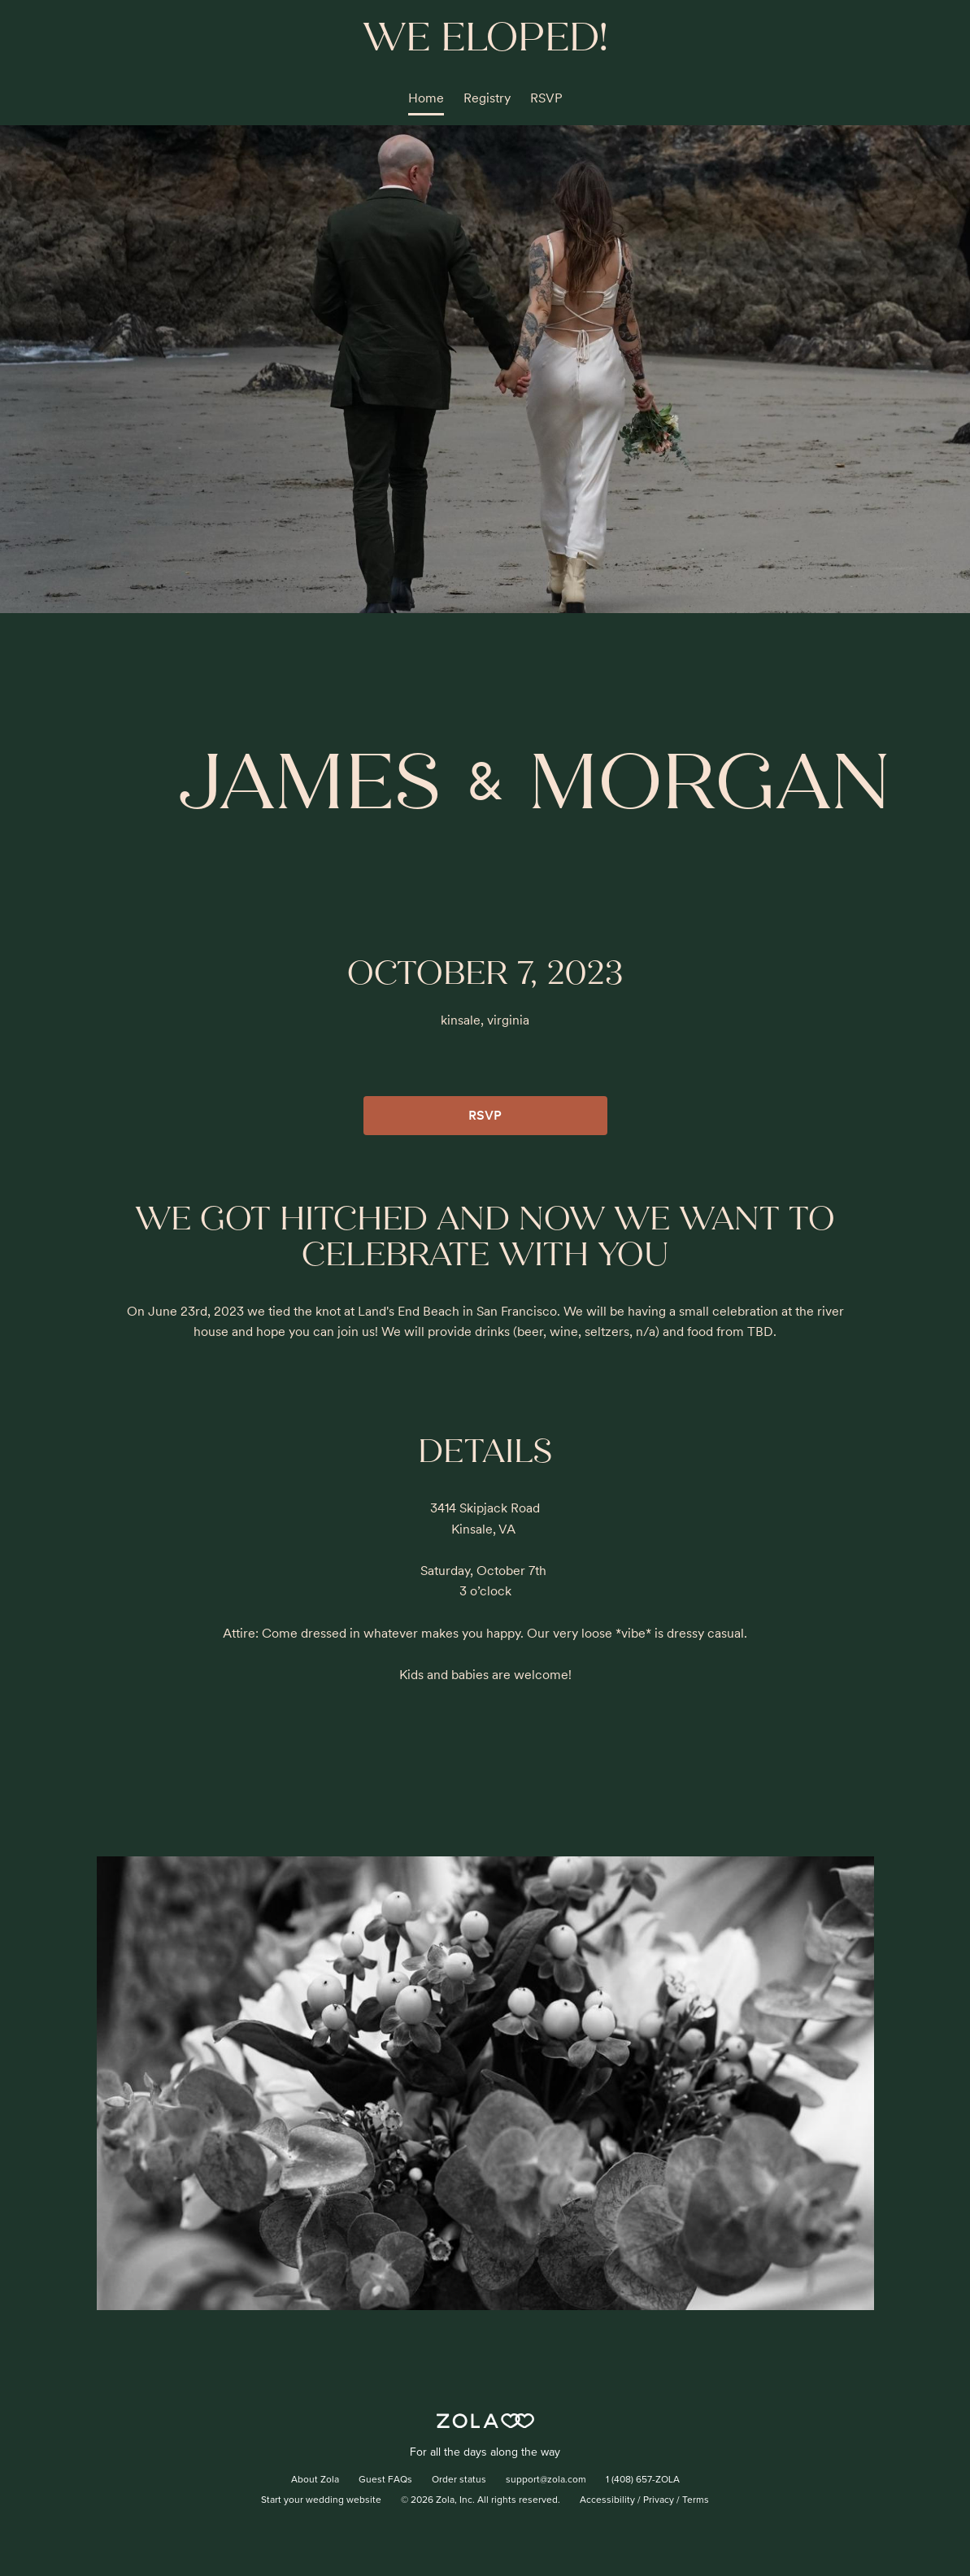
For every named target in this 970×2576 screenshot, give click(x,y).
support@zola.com (546, 2480)
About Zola (315, 2480)
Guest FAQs (385, 2480)
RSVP (546, 98)
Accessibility (607, 2500)
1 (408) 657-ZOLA (643, 2480)
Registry (487, 98)
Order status (459, 2480)
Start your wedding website (321, 2500)
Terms (695, 2500)
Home (426, 98)
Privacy (658, 2500)
